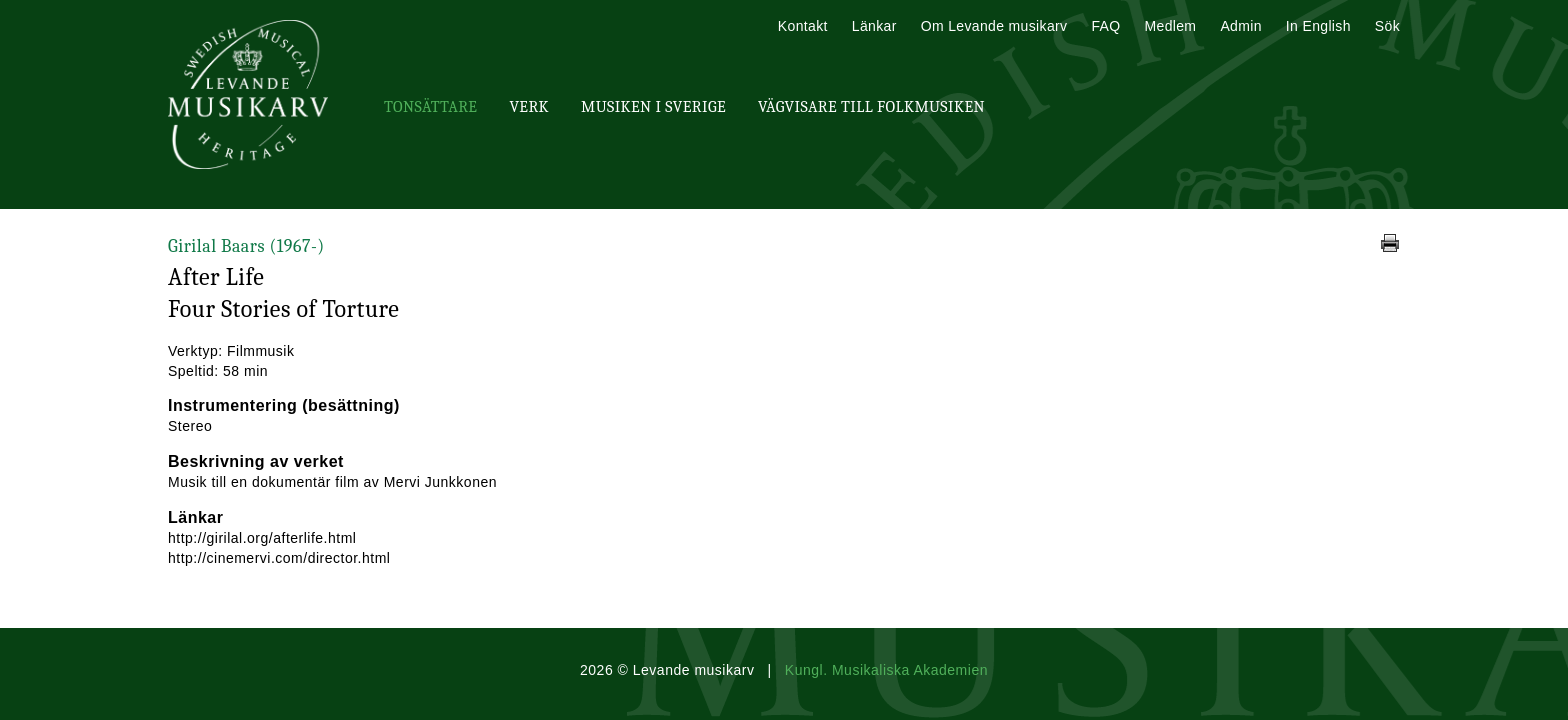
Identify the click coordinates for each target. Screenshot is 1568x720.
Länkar (874, 26)
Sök (1387, 26)
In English (1318, 26)
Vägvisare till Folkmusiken (871, 107)
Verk (529, 107)
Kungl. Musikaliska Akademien (886, 670)
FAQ (1105, 26)
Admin (1240, 26)
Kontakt (803, 26)
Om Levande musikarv (994, 26)
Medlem (1170, 26)
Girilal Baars (246, 246)
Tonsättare (430, 107)
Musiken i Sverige (653, 107)
